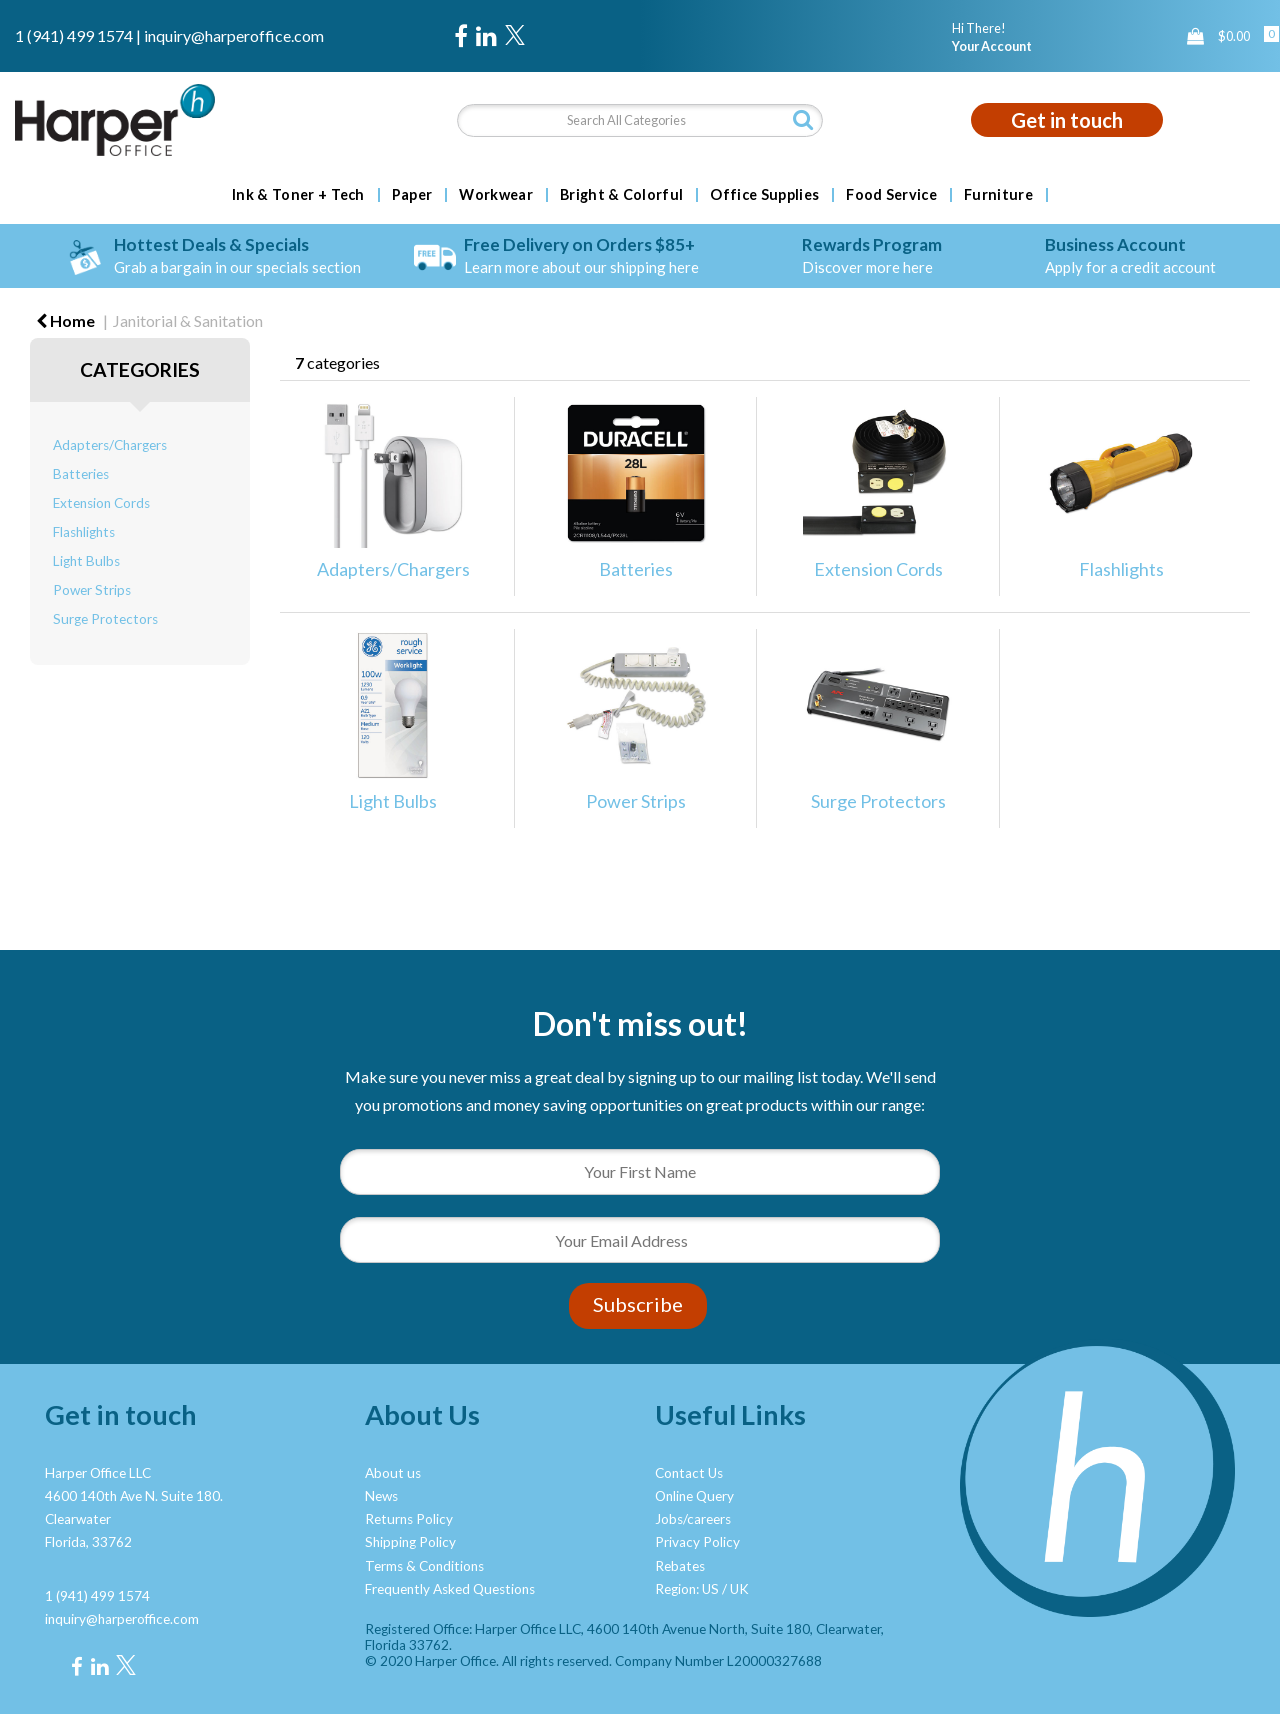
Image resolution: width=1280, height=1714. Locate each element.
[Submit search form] (803, 119)
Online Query (694, 1496)
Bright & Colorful (621, 195)
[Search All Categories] (640, 120)
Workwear (496, 195)
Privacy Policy (697, 1542)
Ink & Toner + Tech (298, 195)
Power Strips (92, 590)
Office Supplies (764, 195)
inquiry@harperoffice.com (234, 35)
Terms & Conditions (424, 1566)
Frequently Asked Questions (450, 1589)
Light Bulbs (86, 561)
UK (739, 1589)
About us (393, 1473)
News (381, 1496)
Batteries (81, 474)
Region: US (687, 1589)
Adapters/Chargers (110, 445)
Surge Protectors (105, 619)
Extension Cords (101, 503)
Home (65, 320)
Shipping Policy (410, 1542)
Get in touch (1067, 120)
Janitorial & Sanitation (188, 320)
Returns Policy (409, 1519)
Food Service (891, 195)
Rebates (680, 1566)
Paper (412, 195)
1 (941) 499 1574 (74, 35)
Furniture (998, 195)
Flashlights (84, 532)
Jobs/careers (693, 1519)
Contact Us (689, 1473)
